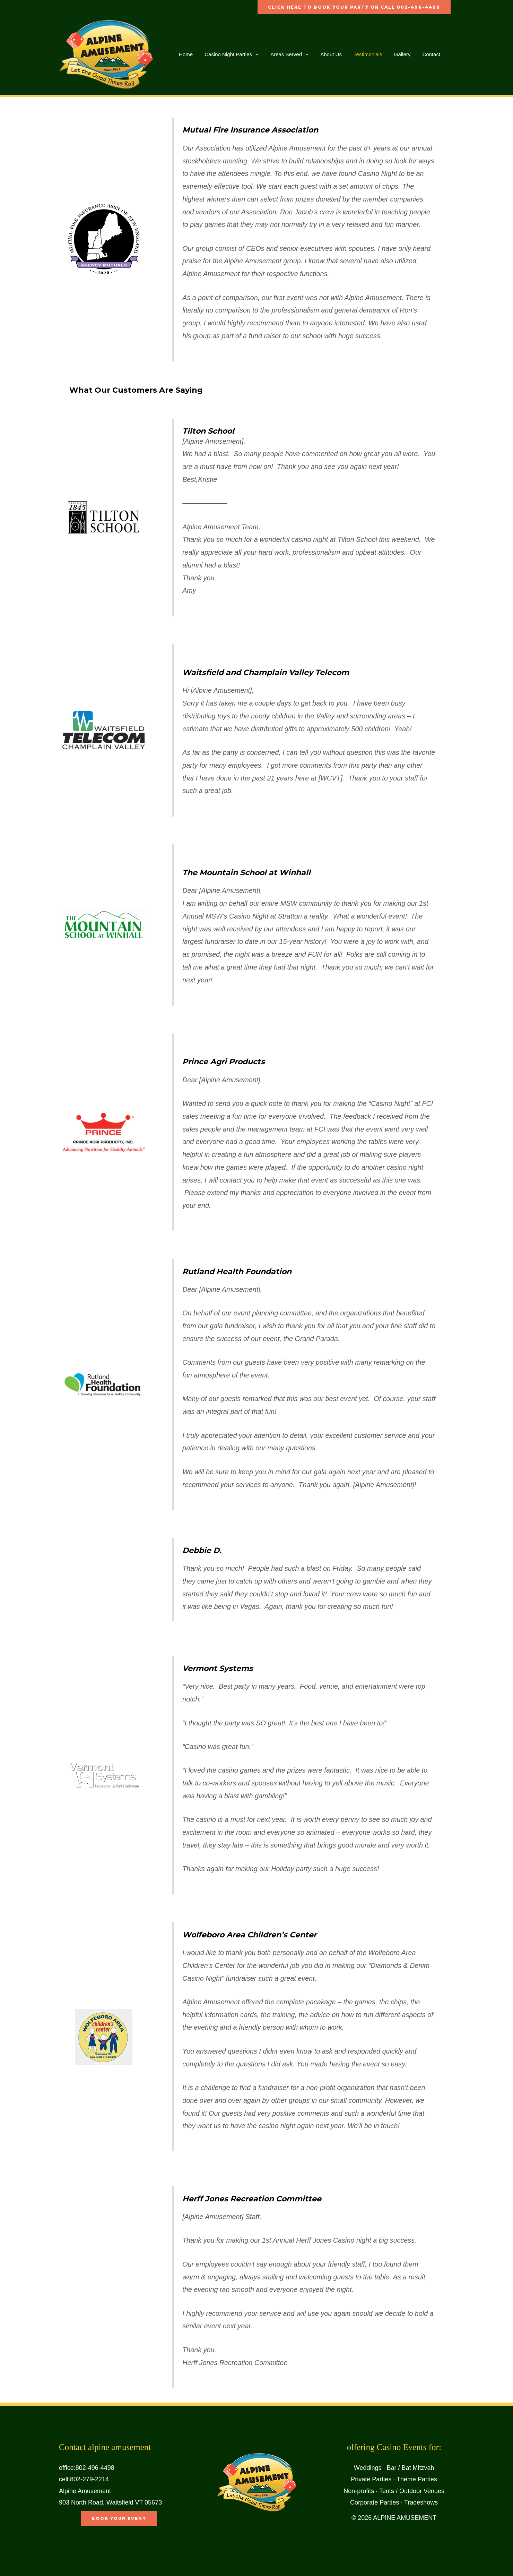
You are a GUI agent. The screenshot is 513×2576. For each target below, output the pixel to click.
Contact (422, 54)
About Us (326, 54)
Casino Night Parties (229, 54)
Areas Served (286, 54)
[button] (253, 54)
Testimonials (361, 54)
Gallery (394, 54)
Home (185, 54)
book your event (119, 2518)
